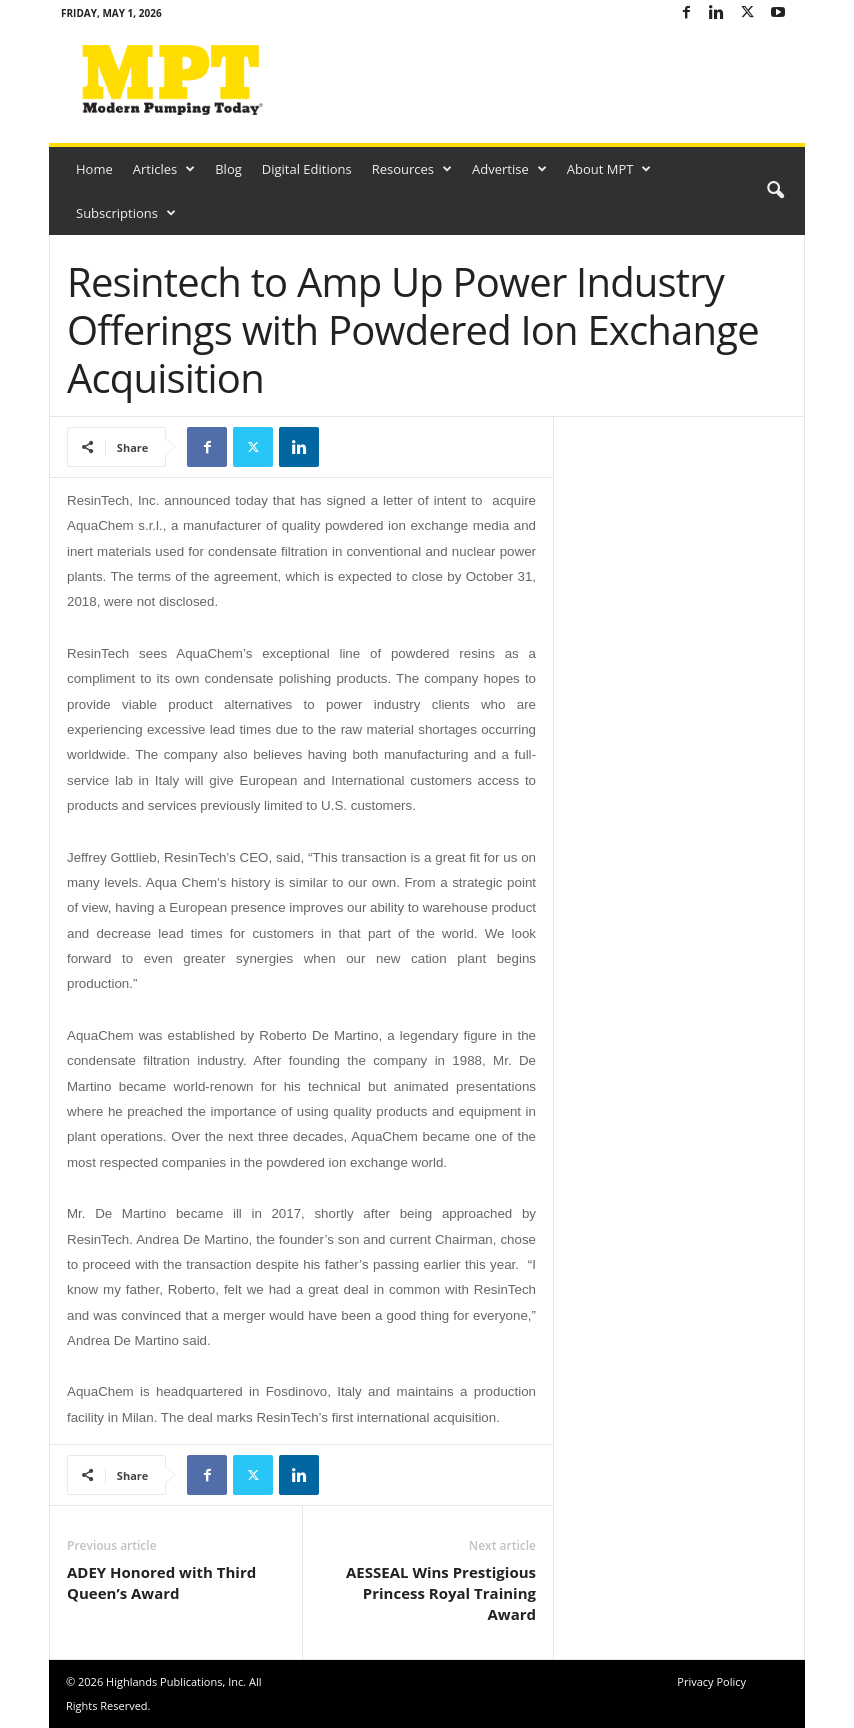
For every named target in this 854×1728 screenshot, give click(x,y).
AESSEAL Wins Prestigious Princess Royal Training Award (441, 1593)
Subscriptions (126, 213)
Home (94, 169)
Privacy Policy (711, 1681)
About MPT (609, 169)
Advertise (509, 169)
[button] (775, 191)
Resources (412, 169)
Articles (164, 169)
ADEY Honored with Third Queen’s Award (161, 1582)
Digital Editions (307, 169)
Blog (228, 169)
